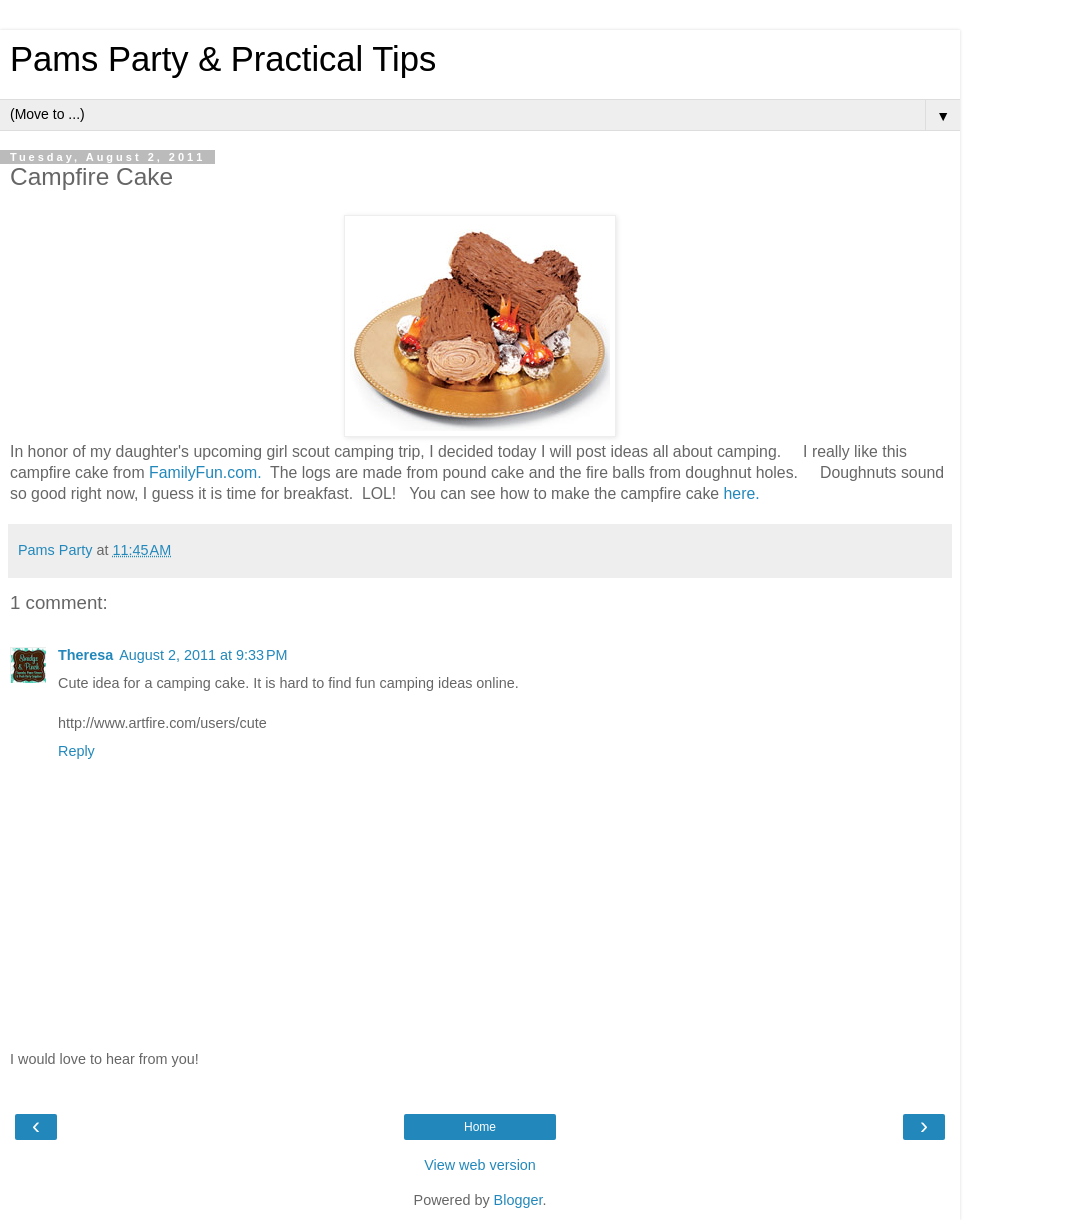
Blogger (518, 1200)
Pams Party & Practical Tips (223, 59)
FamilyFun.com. (205, 472)
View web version (480, 1165)
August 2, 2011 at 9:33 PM (203, 655)
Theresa (85, 655)
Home (480, 1127)
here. (742, 493)
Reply (76, 751)
